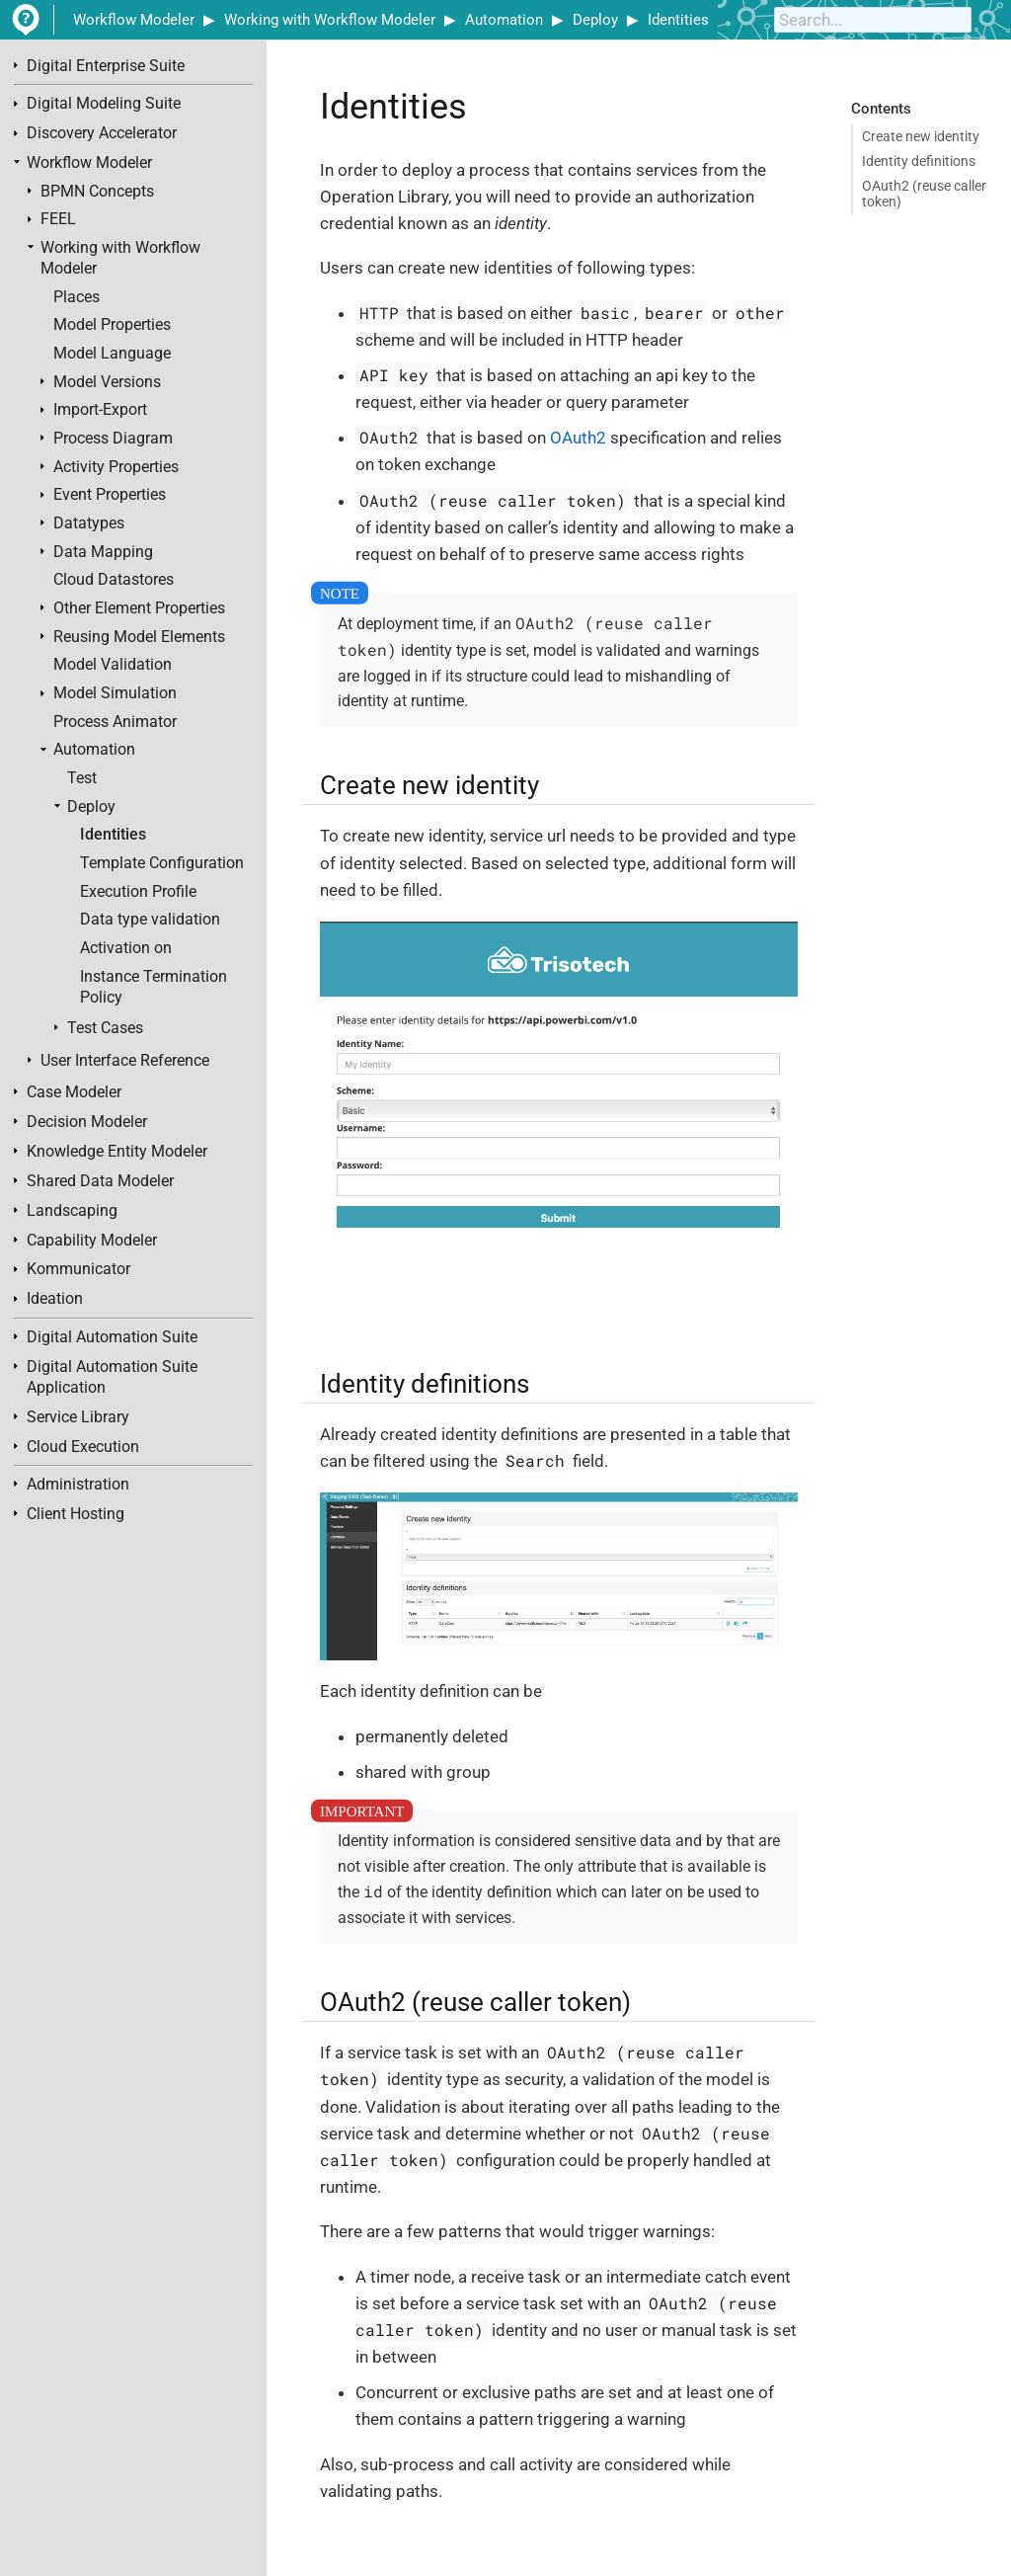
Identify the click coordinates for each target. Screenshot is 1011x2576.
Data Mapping (103, 552)
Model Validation (112, 665)
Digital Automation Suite (112, 1337)
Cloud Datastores (113, 580)
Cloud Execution (83, 1447)
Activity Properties (116, 467)
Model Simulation (115, 693)
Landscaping (72, 1211)
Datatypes (88, 523)
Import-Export (100, 410)
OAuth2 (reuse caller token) (924, 193)
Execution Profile (138, 892)
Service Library (78, 1417)
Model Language (112, 353)
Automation (504, 20)
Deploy (595, 20)
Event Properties (109, 495)
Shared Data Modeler (100, 1181)
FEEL (58, 219)
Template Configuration (162, 863)
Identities (678, 20)
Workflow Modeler (133, 20)
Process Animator (115, 722)
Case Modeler (74, 1092)
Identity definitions (918, 161)
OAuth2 (578, 437)
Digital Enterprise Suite (106, 66)
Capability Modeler (92, 1240)
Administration (78, 1484)
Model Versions (107, 382)
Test (82, 778)
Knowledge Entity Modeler (117, 1152)
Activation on (126, 948)
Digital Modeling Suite (104, 104)
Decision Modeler (87, 1122)
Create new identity (920, 136)
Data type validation (150, 919)
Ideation (55, 1299)
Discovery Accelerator (102, 133)
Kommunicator (78, 1269)
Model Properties (112, 325)
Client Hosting (75, 1514)
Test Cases (105, 1028)
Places (76, 297)
